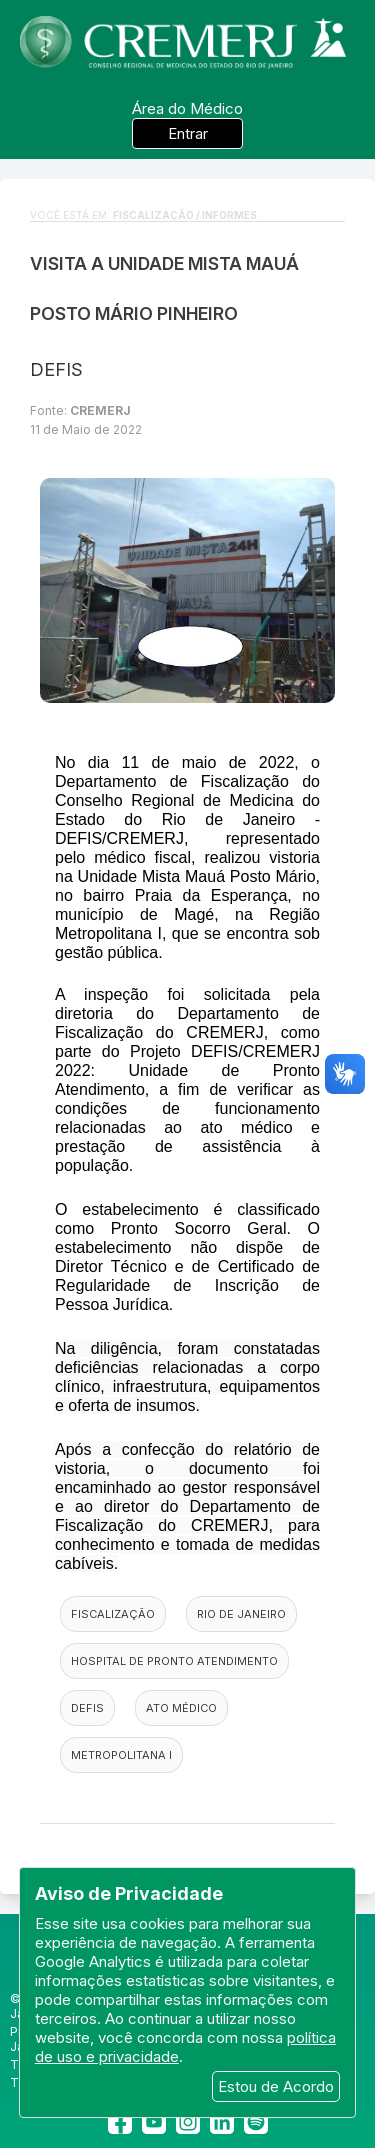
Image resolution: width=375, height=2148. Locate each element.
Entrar (188, 133)
